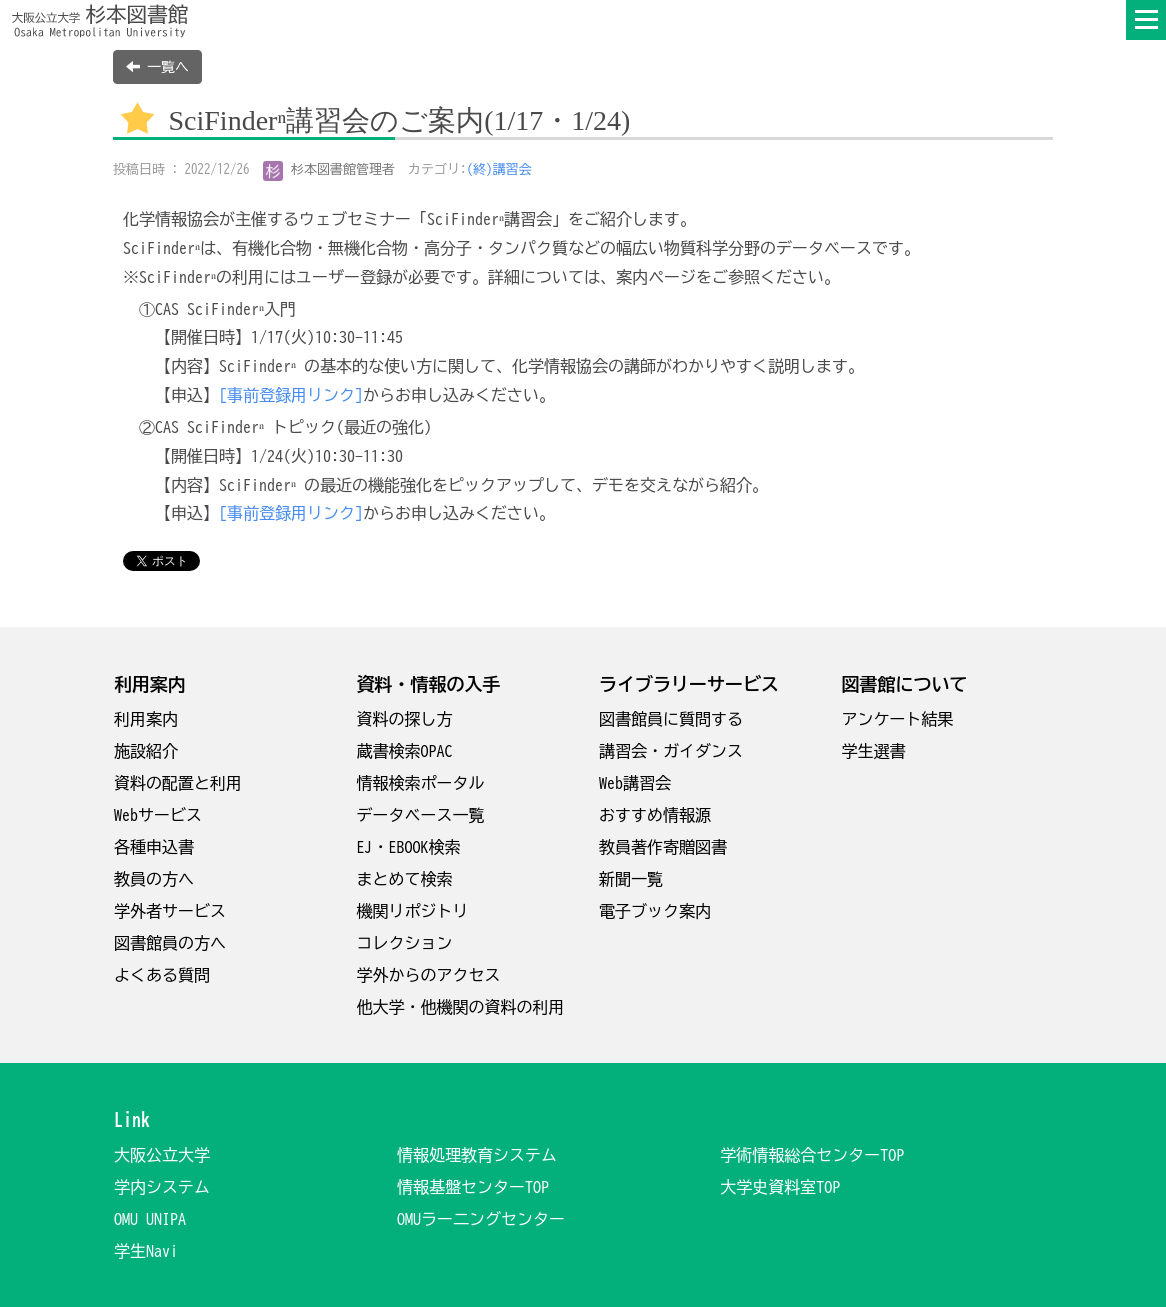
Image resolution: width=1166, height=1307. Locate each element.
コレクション (405, 943)
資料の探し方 (405, 719)
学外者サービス (170, 911)
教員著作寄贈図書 (663, 847)
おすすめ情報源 (655, 815)
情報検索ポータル (421, 783)
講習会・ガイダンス (671, 751)
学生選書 (874, 751)
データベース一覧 (421, 815)
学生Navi (146, 1251)
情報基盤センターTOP (473, 1187)
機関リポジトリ (413, 911)
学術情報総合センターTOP (812, 1155)
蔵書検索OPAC (405, 751)
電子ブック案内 (655, 911)
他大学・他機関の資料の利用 (461, 1007)
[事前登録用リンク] (291, 395)
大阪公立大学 (162, 1155)
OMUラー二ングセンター (481, 1219)
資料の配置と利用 (178, 783)
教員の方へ (154, 879)
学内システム (162, 1187)
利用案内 (146, 719)
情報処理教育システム (477, 1155)
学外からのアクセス (429, 975)
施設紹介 (146, 751)
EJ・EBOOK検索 (409, 847)
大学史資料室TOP (780, 1187)
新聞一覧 (631, 879)
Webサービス (158, 815)
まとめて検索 (405, 879)
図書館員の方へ (170, 943)
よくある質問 (162, 975)
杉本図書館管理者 (329, 169)
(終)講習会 (499, 169)
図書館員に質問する (671, 719)
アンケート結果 (898, 719)
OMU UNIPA (150, 1219)
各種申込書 (154, 847)
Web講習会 (635, 783)
